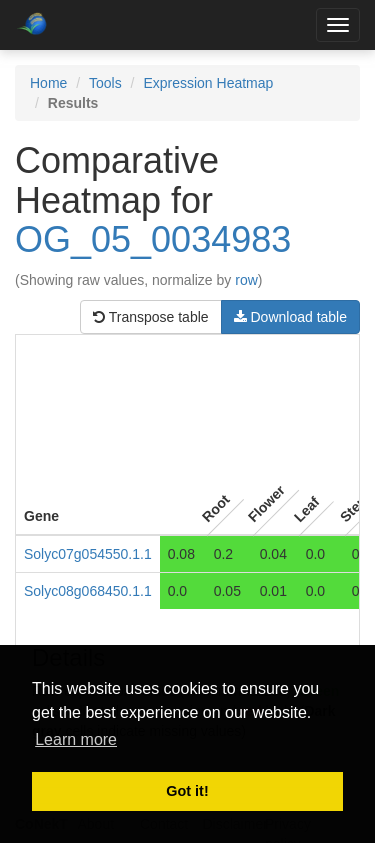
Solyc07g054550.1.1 (88, 554)
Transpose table (151, 317)
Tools (105, 83)
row (246, 280)
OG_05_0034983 (153, 239)
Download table (290, 317)
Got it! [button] (187, 791)
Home (48, 83)
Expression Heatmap (208, 83)
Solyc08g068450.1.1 (88, 591)
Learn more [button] (76, 739)
